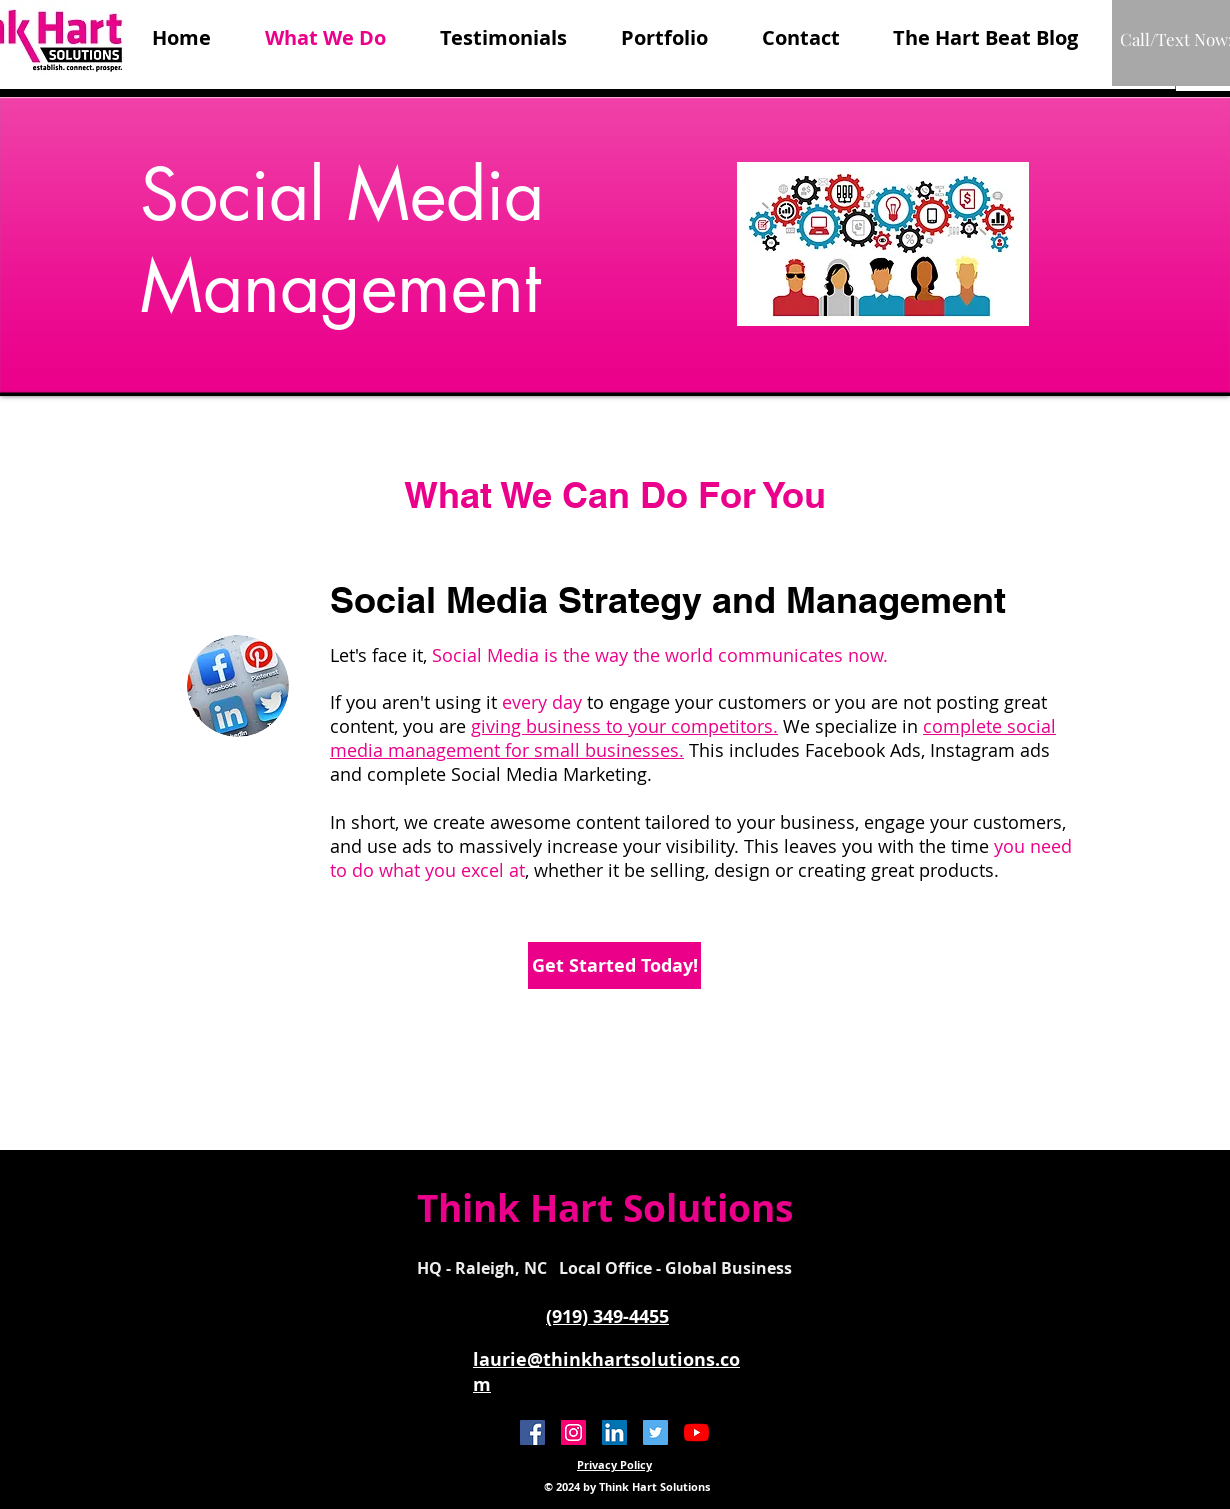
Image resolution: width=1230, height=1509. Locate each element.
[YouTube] (696, 1432)
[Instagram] (573, 1432)
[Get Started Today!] (614, 965)
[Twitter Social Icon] (655, 1432)
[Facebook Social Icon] (532, 1432)
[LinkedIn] (614, 1432)
